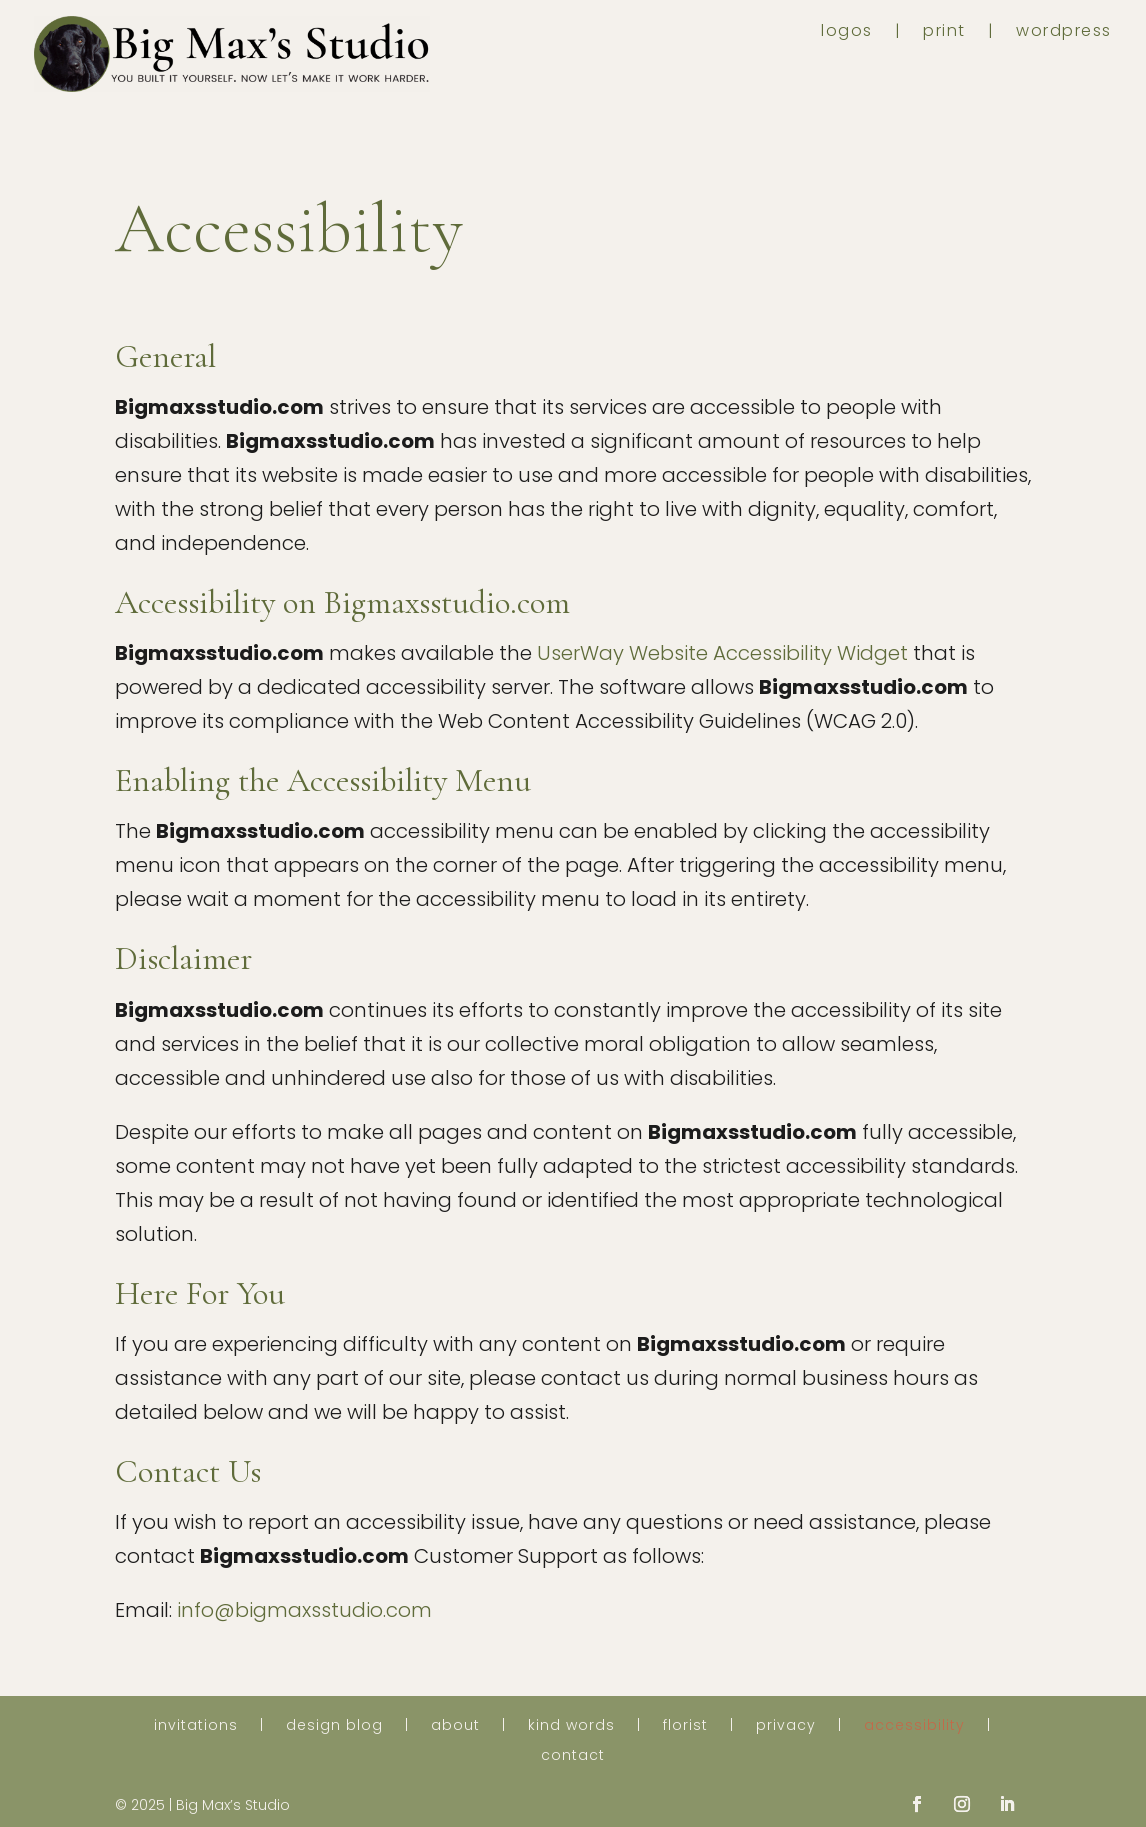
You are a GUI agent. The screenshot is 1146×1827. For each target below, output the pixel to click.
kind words (571, 1726)
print (944, 33)
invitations (196, 1726)
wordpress (1064, 33)
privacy (786, 1726)
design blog (334, 1726)
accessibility (914, 1726)
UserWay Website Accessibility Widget (722, 653)
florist (685, 1726)
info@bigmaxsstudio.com (304, 1610)
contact (573, 1756)
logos (847, 33)
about (455, 1726)
